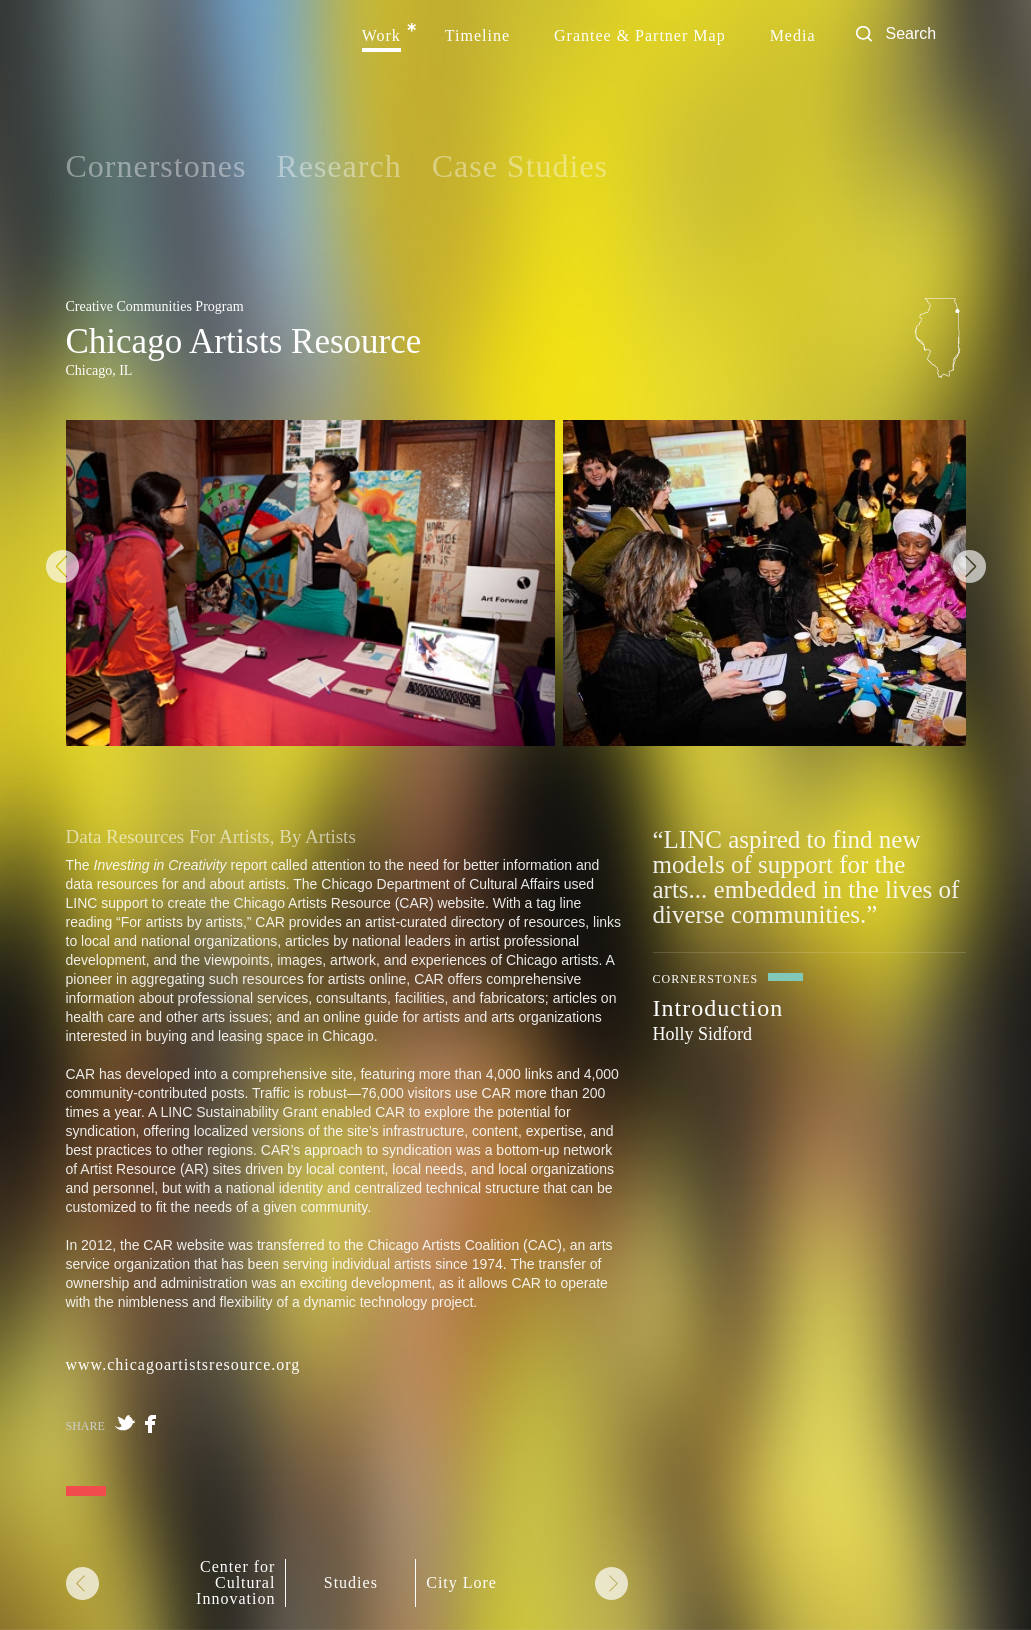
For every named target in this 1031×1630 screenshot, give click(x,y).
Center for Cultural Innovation (235, 1583)
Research (338, 166)
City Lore (461, 1583)
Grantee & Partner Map (640, 36)
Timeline (477, 36)
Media (793, 36)
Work (381, 36)
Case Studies (520, 166)
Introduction (718, 1008)
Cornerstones (156, 166)
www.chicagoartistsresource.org (183, 1364)
